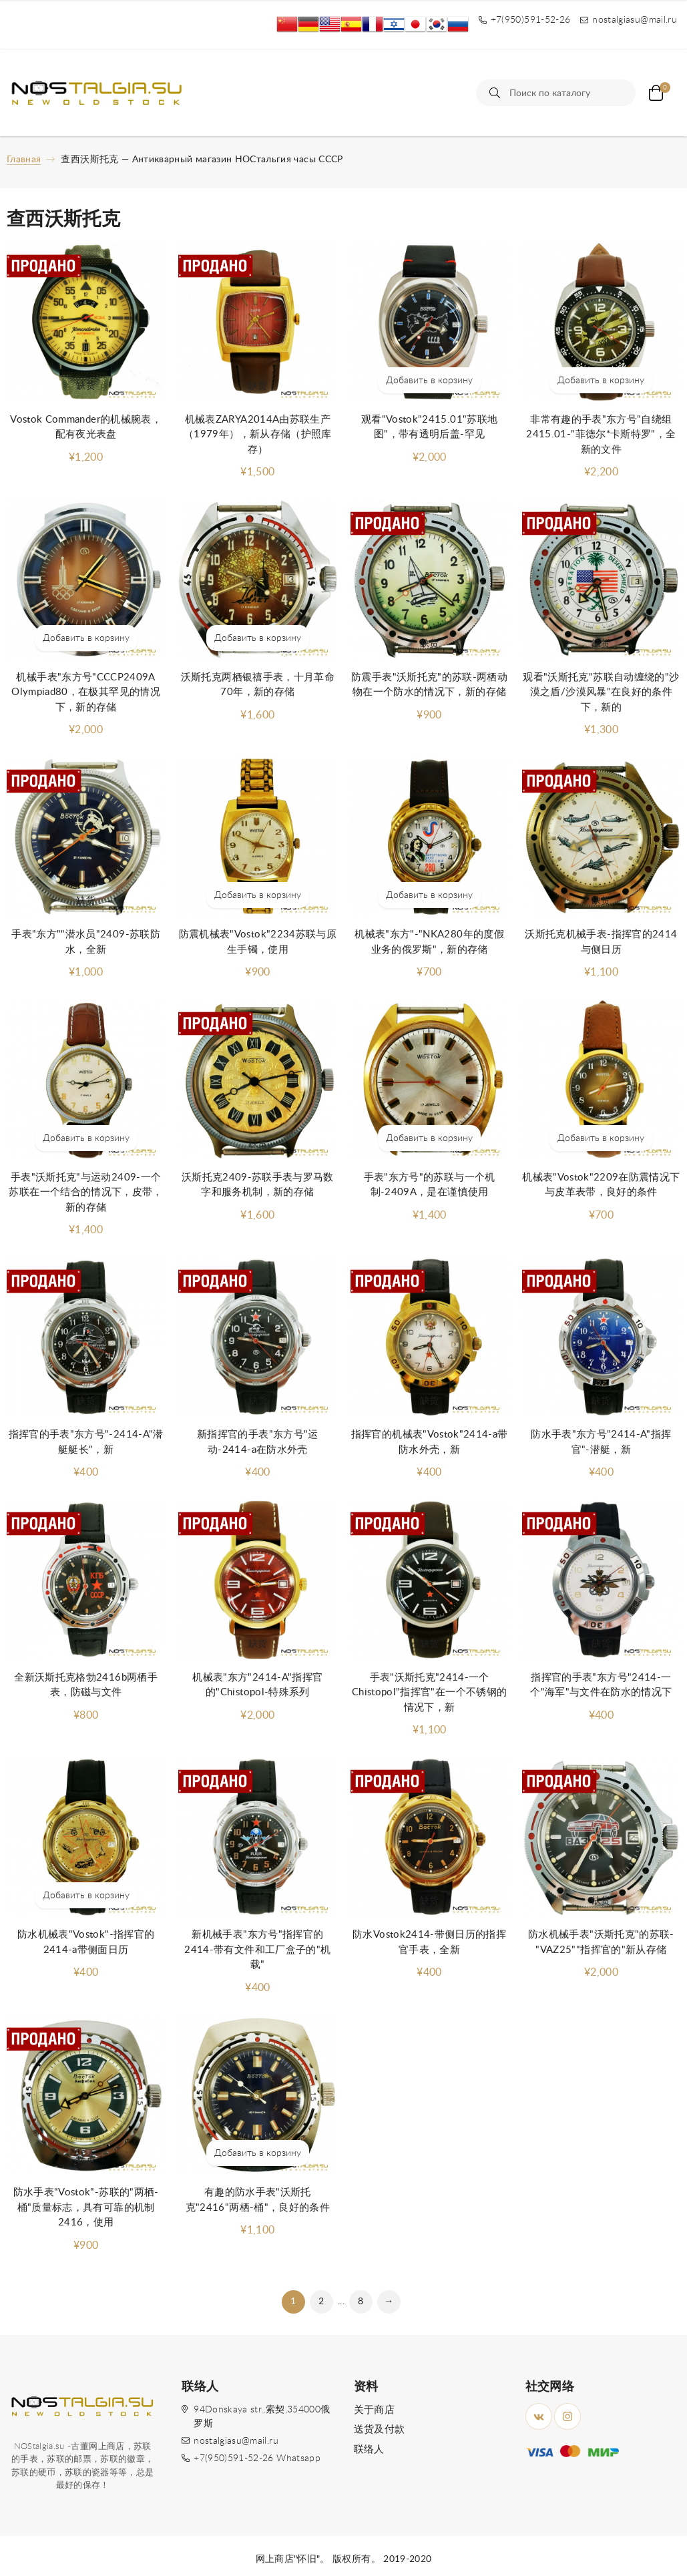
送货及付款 (379, 2429)
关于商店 (374, 2410)
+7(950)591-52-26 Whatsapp (257, 2458)
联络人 (369, 2449)
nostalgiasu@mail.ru (236, 2441)
